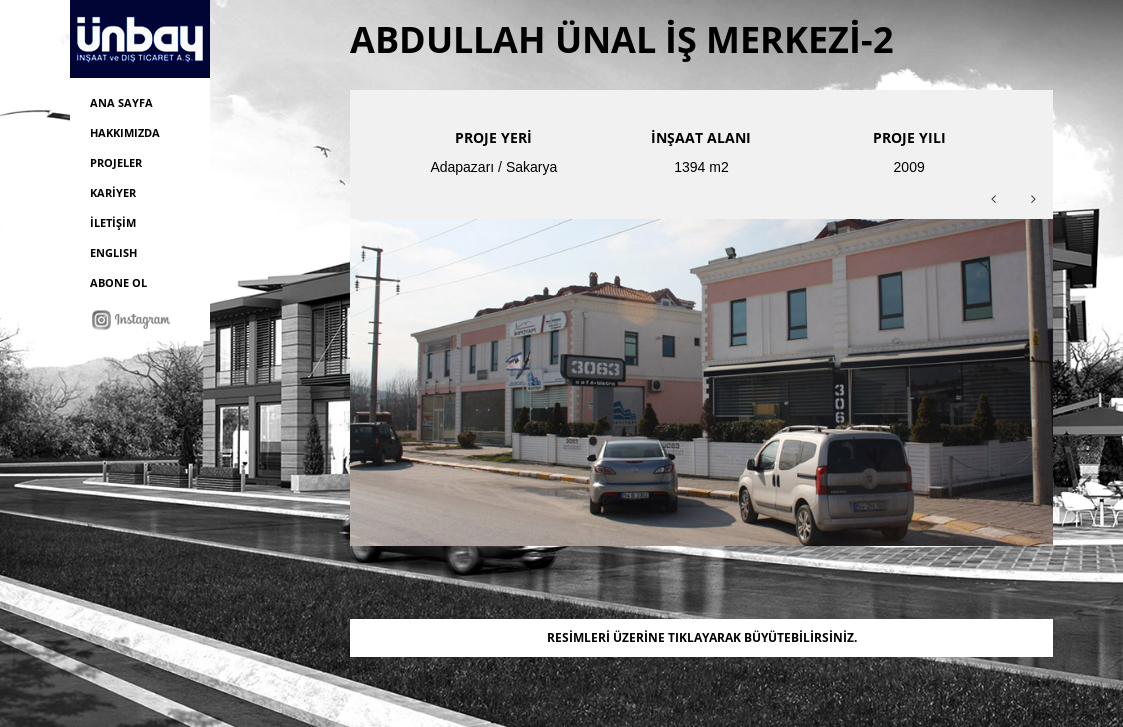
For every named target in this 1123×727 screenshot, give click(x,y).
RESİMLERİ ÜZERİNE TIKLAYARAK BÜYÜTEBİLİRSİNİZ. (702, 637)
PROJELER (116, 162)
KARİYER (113, 192)
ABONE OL (118, 282)
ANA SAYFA (121, 102)
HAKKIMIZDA (125, 132)
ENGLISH (113, 252)
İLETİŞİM (113, 222)
